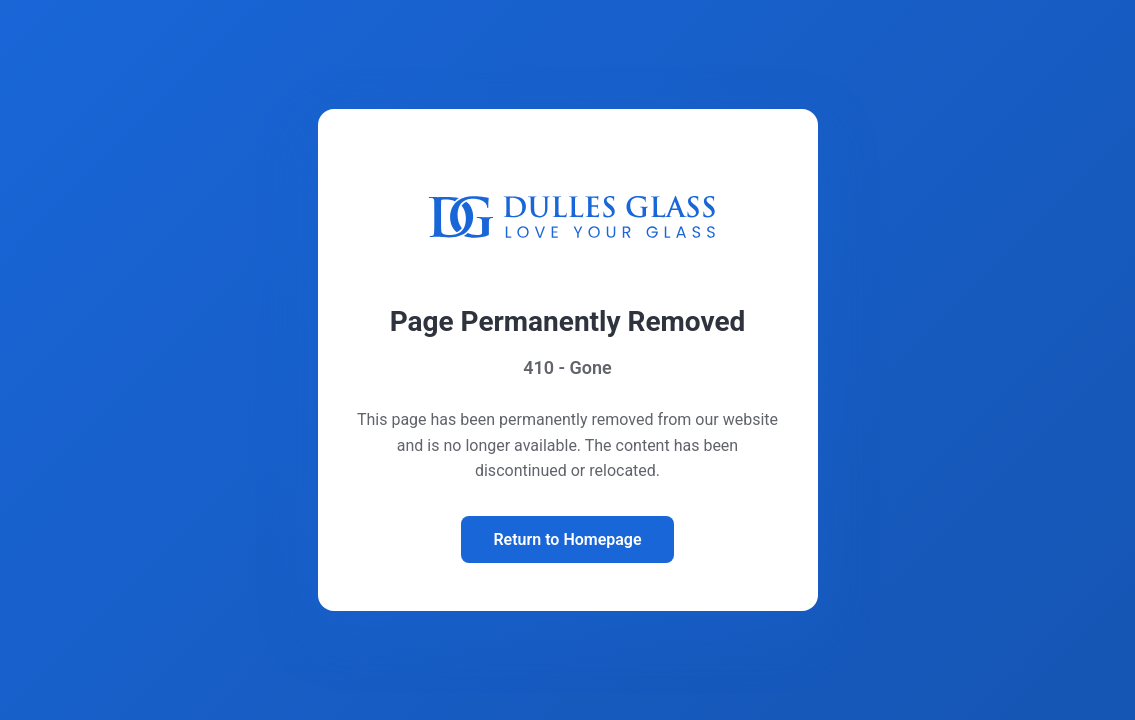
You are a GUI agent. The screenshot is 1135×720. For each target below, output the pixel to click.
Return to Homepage (567, 539)
